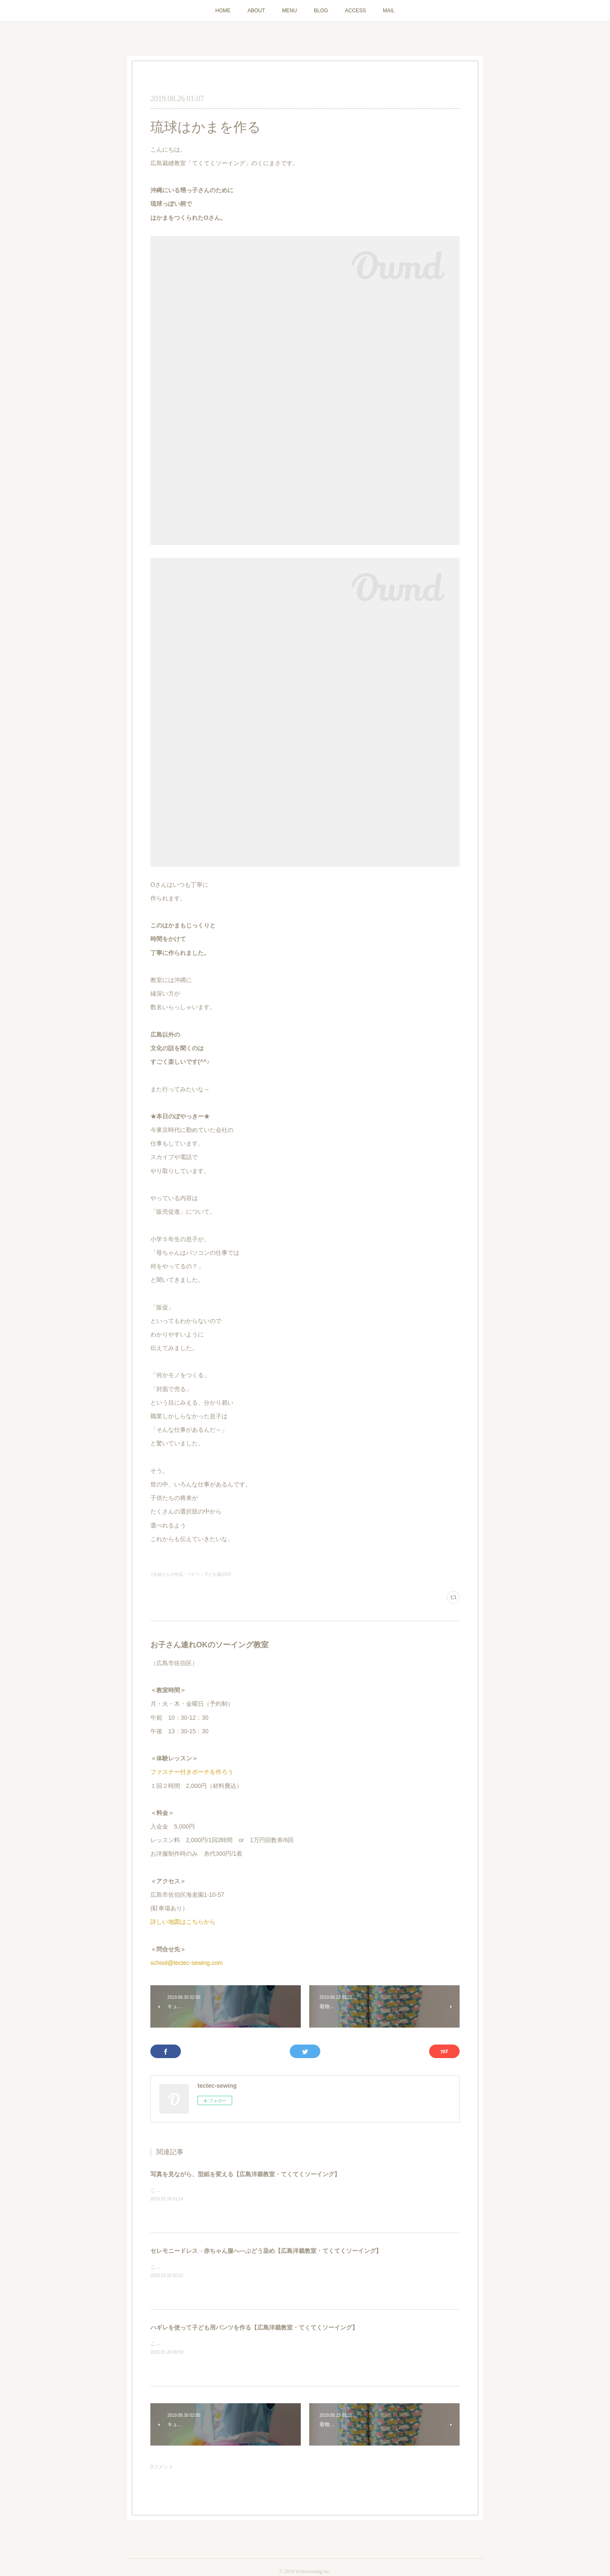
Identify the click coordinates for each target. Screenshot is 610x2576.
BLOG (321, 11)
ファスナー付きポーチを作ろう (191, 1771)
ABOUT (256, 11)
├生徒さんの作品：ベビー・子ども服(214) (190, 1574)
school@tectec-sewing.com (186, 1962)
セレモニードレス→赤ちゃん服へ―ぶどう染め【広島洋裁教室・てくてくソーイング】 (266, 2250)
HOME (222, 11)
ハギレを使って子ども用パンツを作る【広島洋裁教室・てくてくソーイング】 (254, 2327)
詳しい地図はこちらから (183, 1921)
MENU (289, 11)
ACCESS (355, 11)
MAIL (389, 11)
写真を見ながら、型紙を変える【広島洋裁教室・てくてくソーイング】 (245, 2174)
